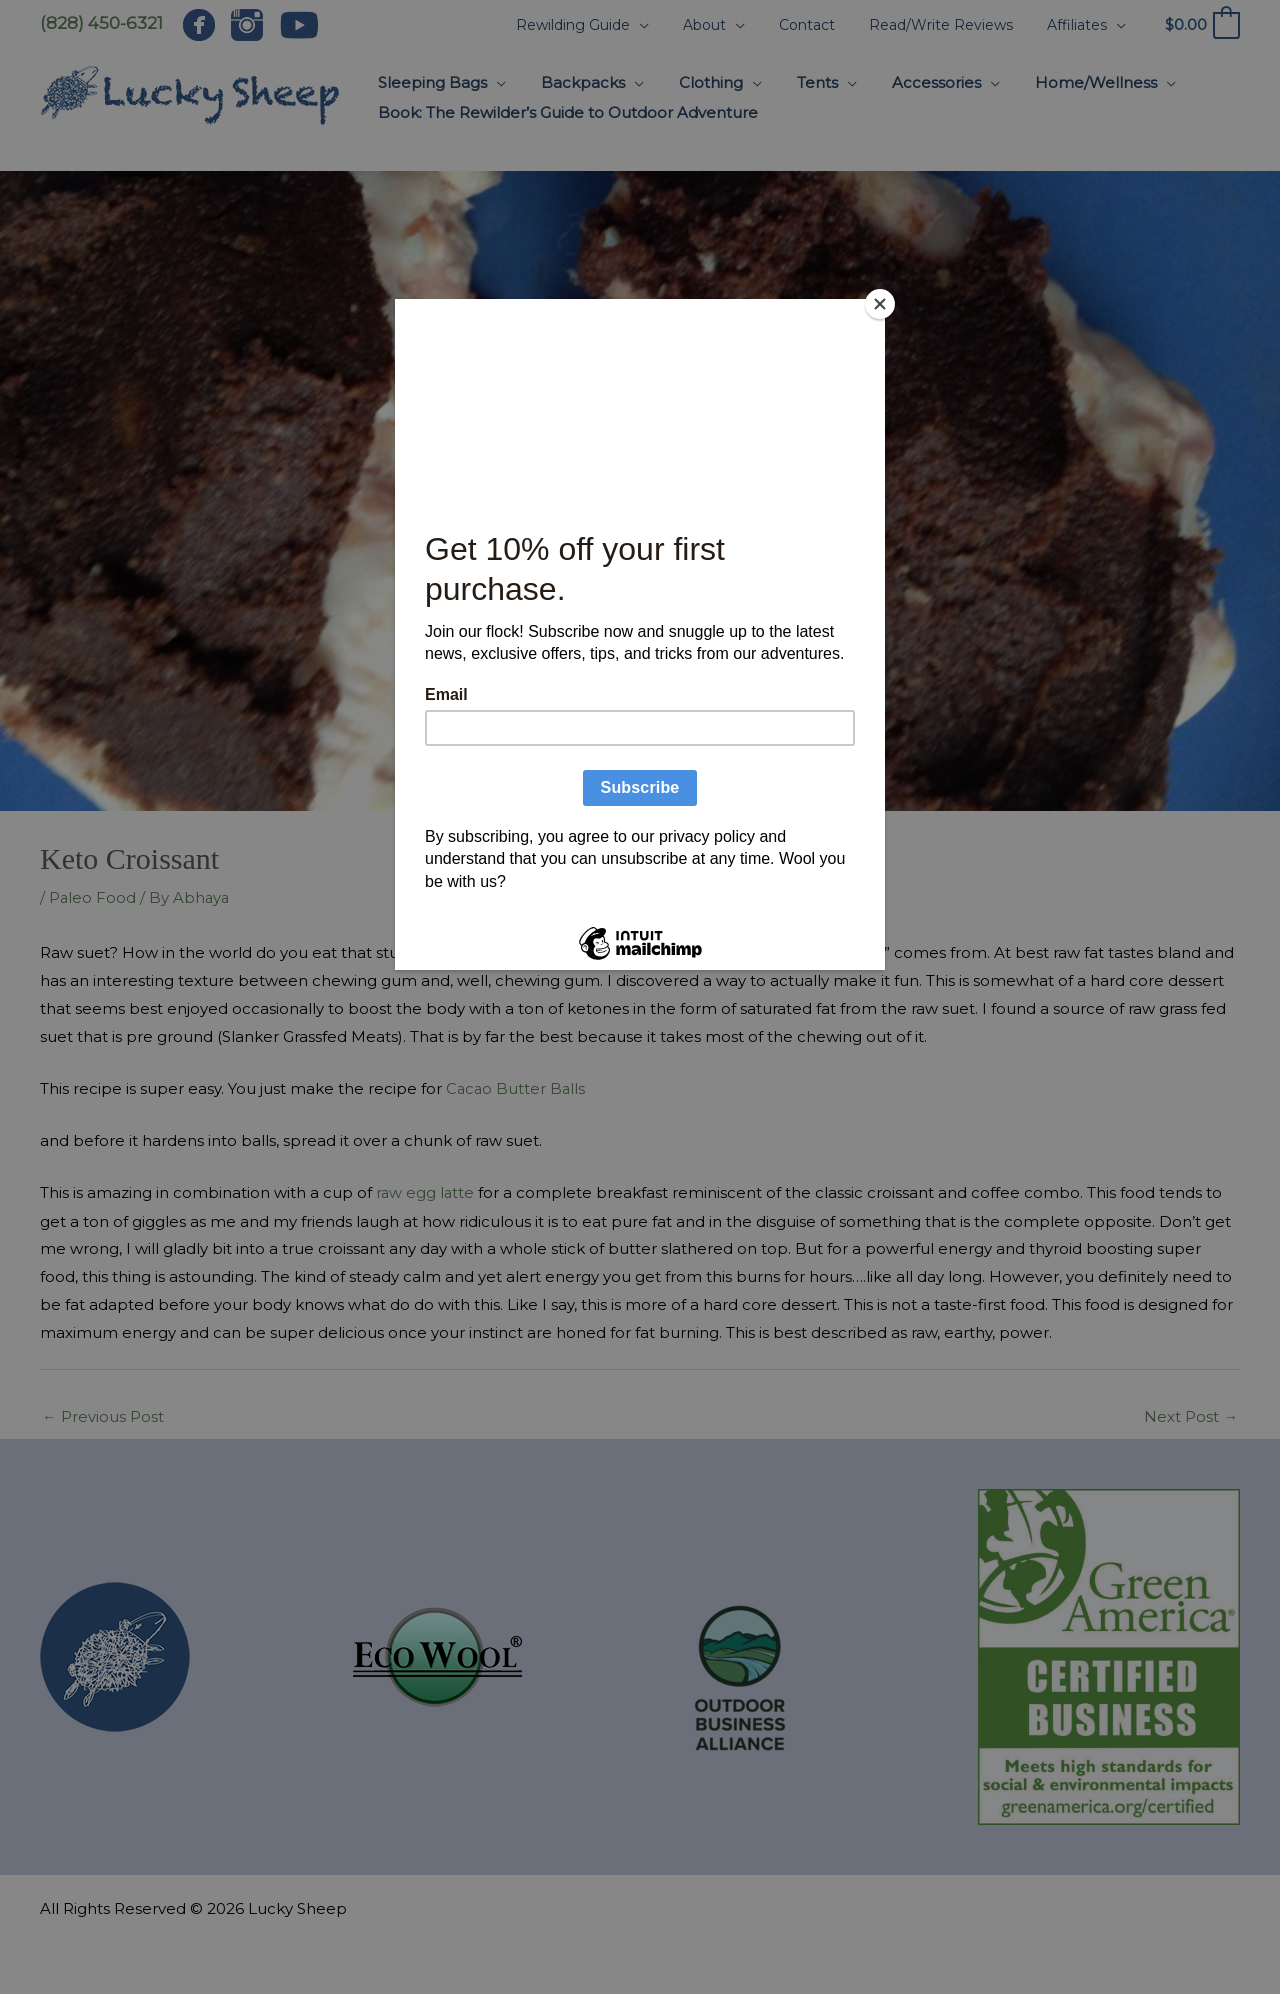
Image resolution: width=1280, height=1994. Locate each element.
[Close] (880, 304)
